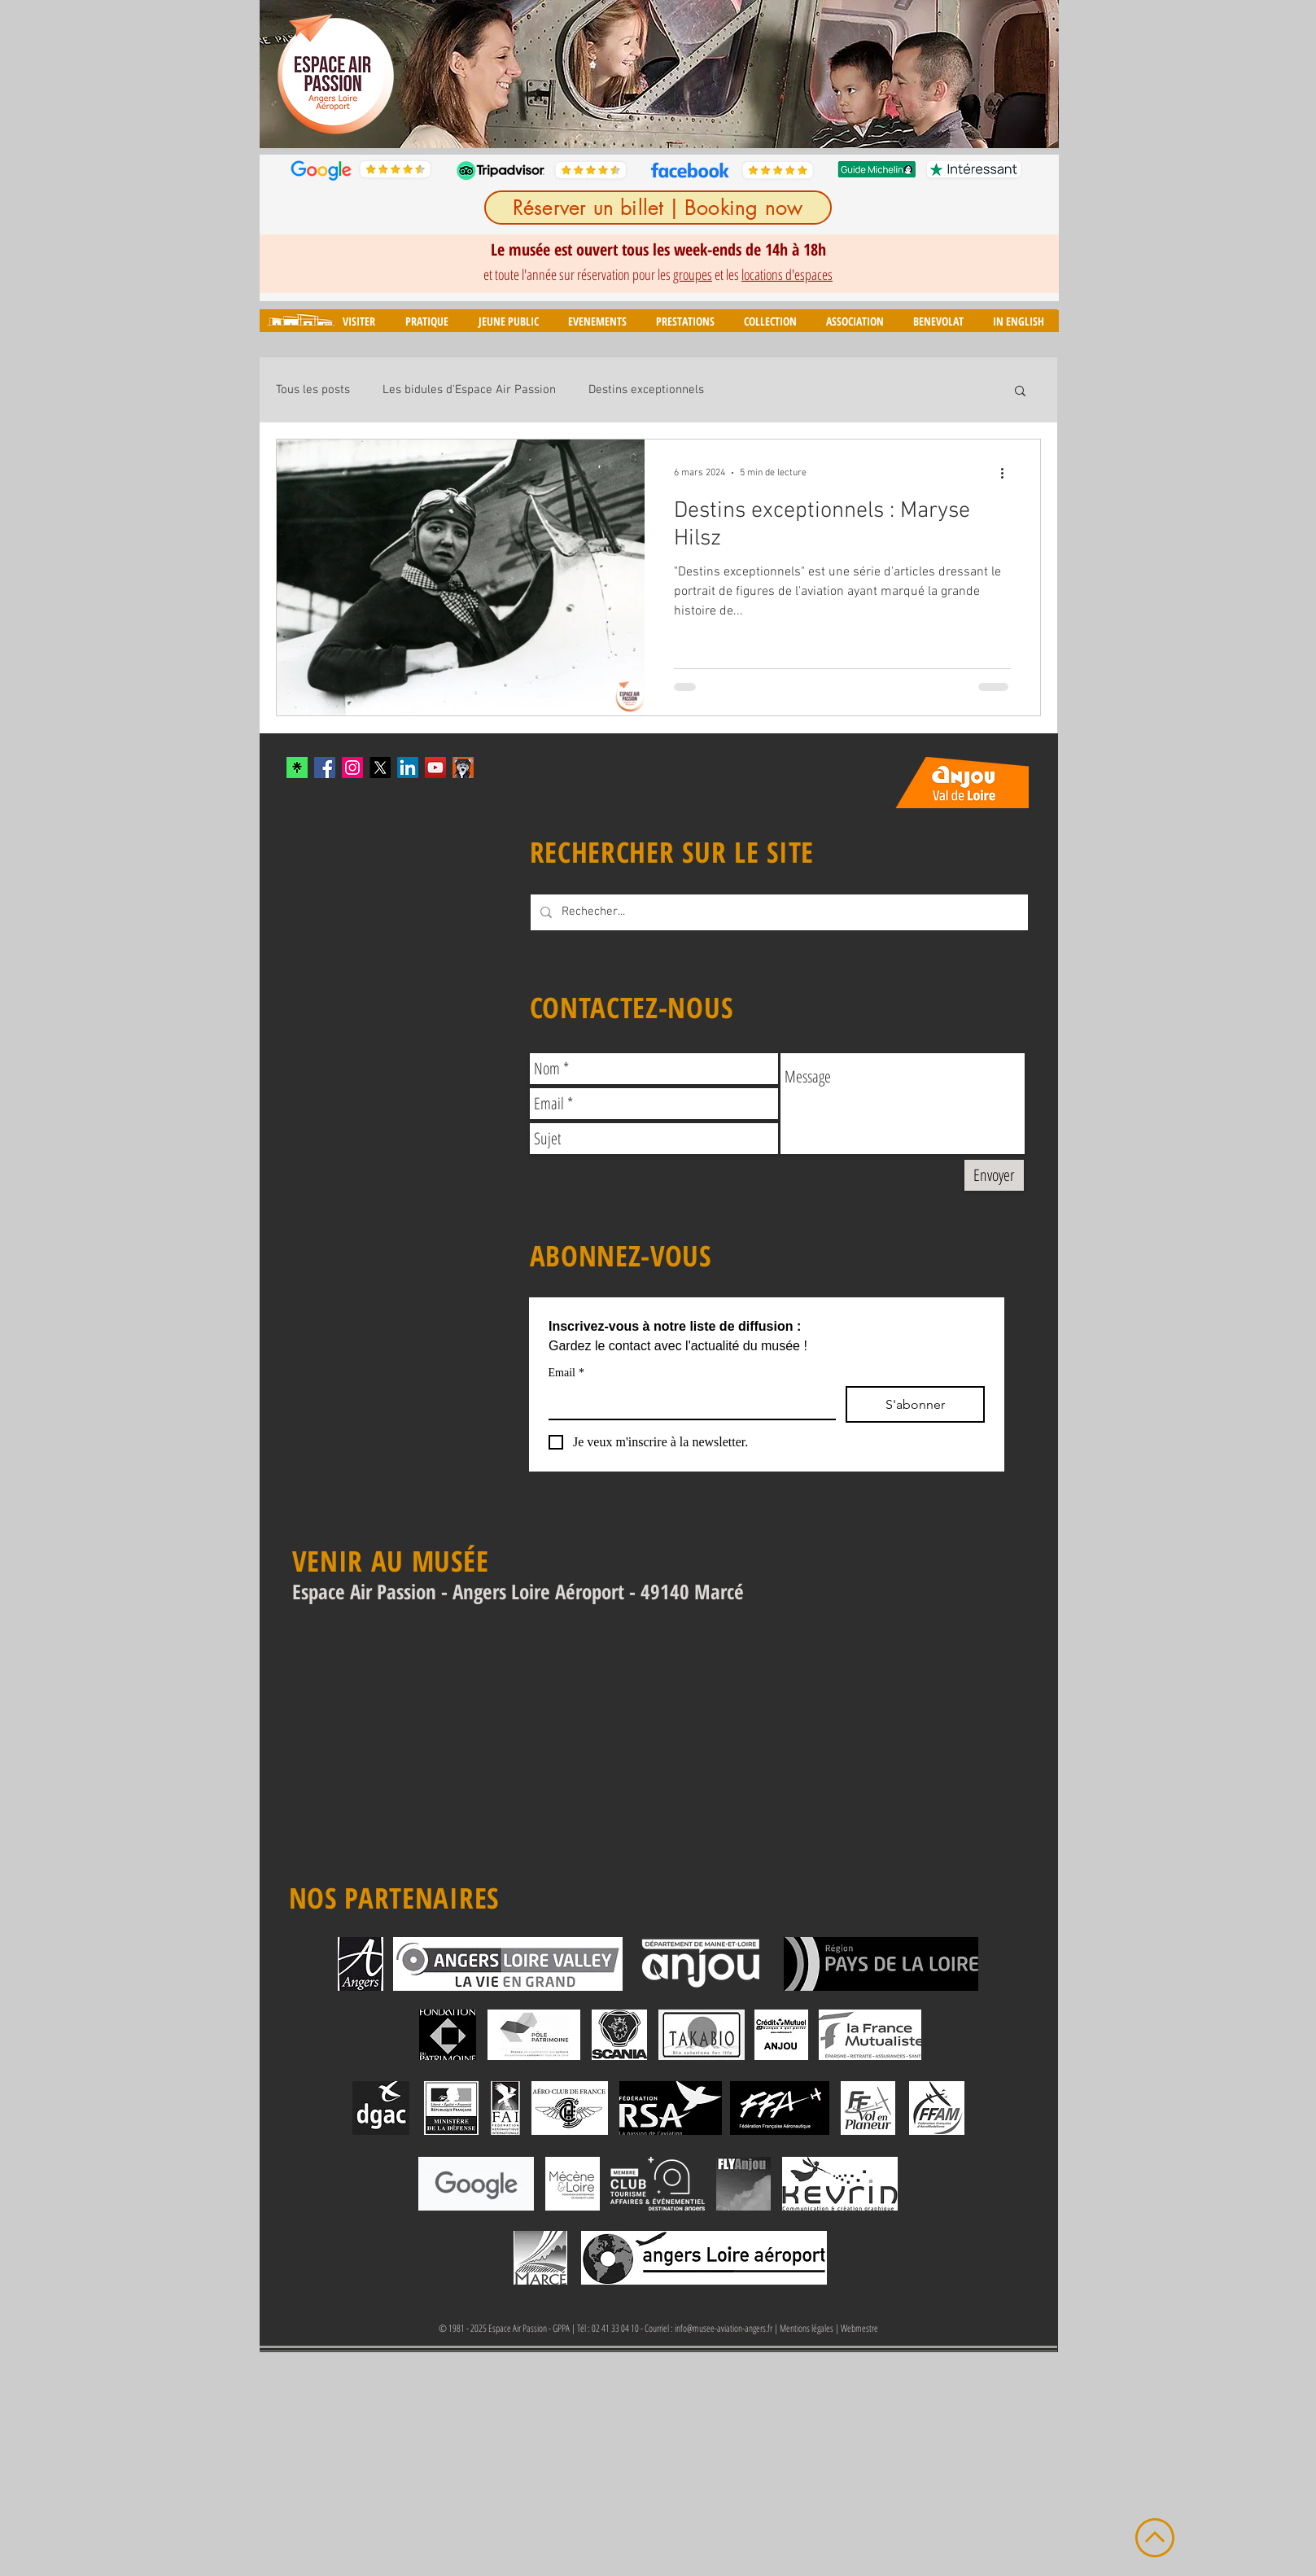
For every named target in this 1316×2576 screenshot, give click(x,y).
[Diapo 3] (633, 122)
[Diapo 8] (726, 122)
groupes (692, 274)
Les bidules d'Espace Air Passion (469, 390)
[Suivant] (1036, 74)
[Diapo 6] (689, 122)
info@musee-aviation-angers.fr (723, 2328)
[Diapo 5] (670, 122)
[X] (380, 767)
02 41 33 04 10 (615, 2328)
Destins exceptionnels (646, 390)
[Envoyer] (994, 1175)
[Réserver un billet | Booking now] (658, 207)
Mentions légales (806, 2328)
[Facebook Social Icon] (324, 767)
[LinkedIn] (407, 767)
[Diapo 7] (707, 122)
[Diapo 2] (614, 122)
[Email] (687, 1402)
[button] (358, 321)
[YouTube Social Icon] (435, 767)
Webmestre (859, 2328)
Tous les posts (313, 390)
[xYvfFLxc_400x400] (297, 767)
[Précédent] (282, 74)
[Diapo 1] (593, 122)
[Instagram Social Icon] (352, 767)
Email (566, 1373)
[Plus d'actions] (1008, 473)
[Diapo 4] (651, 122)
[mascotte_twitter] (463, 767)
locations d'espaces (787, 274)
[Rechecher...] (778, 912)
